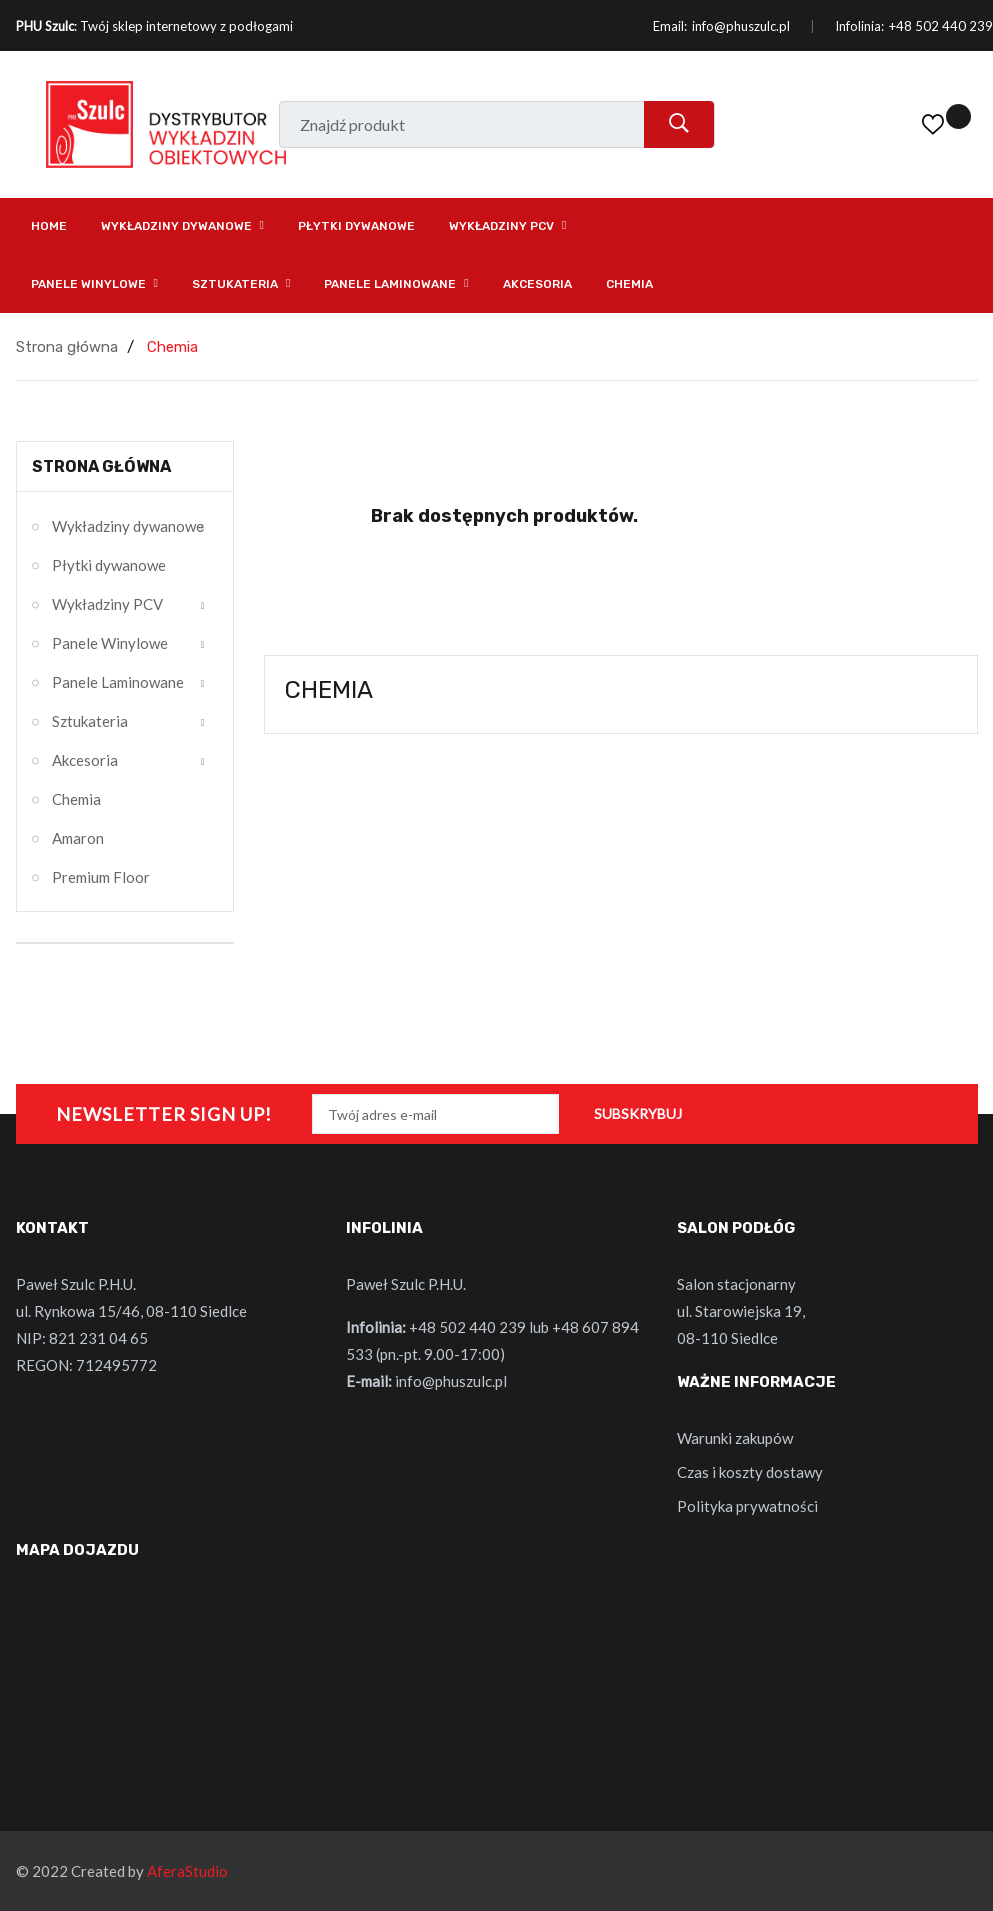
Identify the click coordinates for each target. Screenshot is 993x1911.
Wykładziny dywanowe (128, 526)
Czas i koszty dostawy (750, 1472)
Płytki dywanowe (109, 565)
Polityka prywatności (747, 1506)
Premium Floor (101, 877)
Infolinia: (859, 26)
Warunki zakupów (735, 1438)
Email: (670, 26)
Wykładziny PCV (107, 604)
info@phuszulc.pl (741, 26)
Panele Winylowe (110, 643)
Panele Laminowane (118, 682)
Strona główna (101, 466)
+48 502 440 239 (941, 26)
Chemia (76, 799)
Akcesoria (85, 760)
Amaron (78, 838)
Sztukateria (90, 721)
